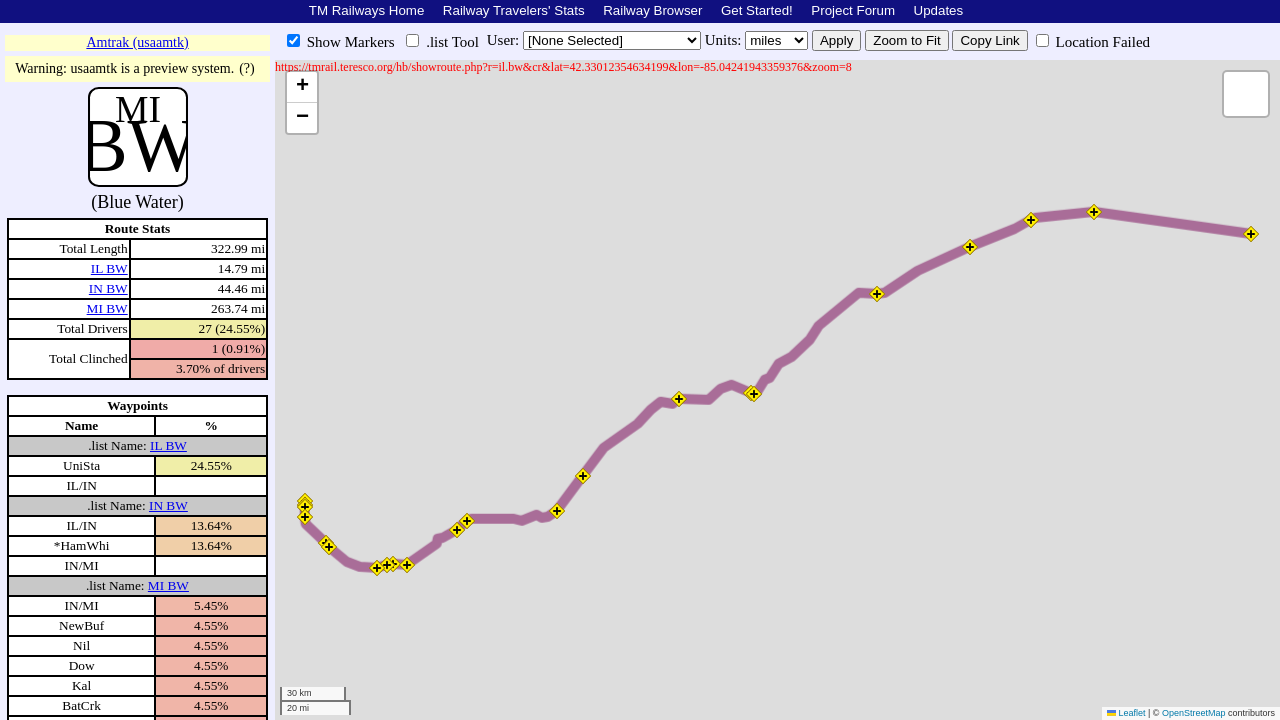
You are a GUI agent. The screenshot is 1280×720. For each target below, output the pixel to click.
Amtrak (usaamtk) (137, 42)
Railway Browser (652, 10)
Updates (939, 10)
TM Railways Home (367, 10)
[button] (305, 507)
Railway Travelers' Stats (514, 10)
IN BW (108, 288)
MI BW (107, 308)
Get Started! (757, 10)
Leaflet (1126, 713)
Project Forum (853, 10)
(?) (247, 68)
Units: (725, 40)
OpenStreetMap (1194, 713)
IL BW (109, 268)
